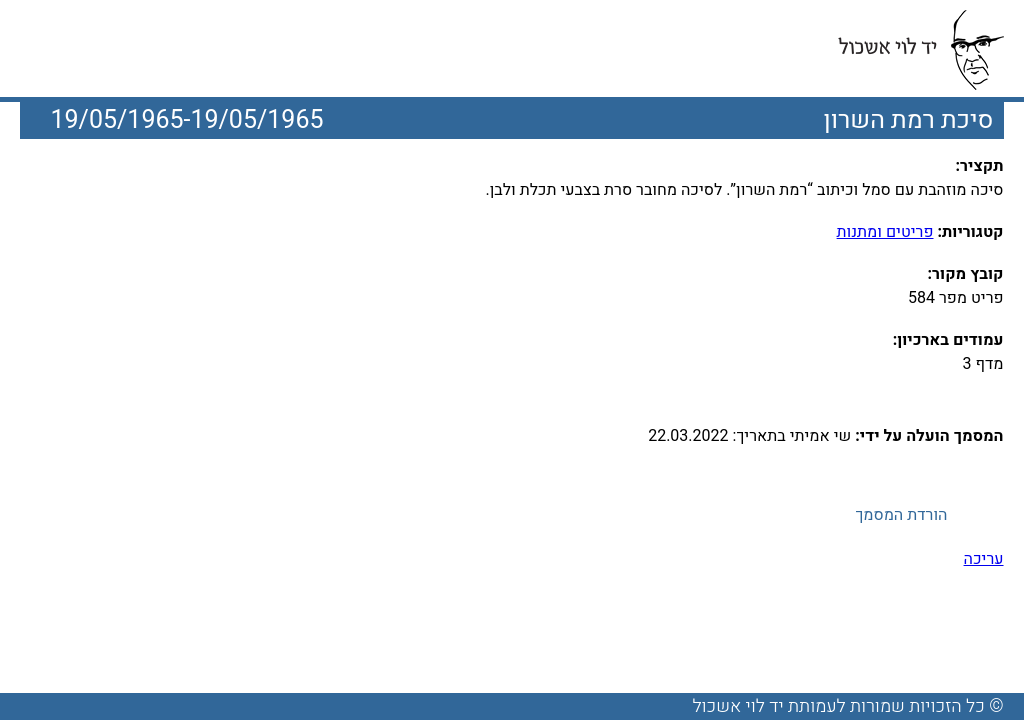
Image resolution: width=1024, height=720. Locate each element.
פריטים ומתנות (885, 232)
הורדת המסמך (901, 515)
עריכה (984, 559)
